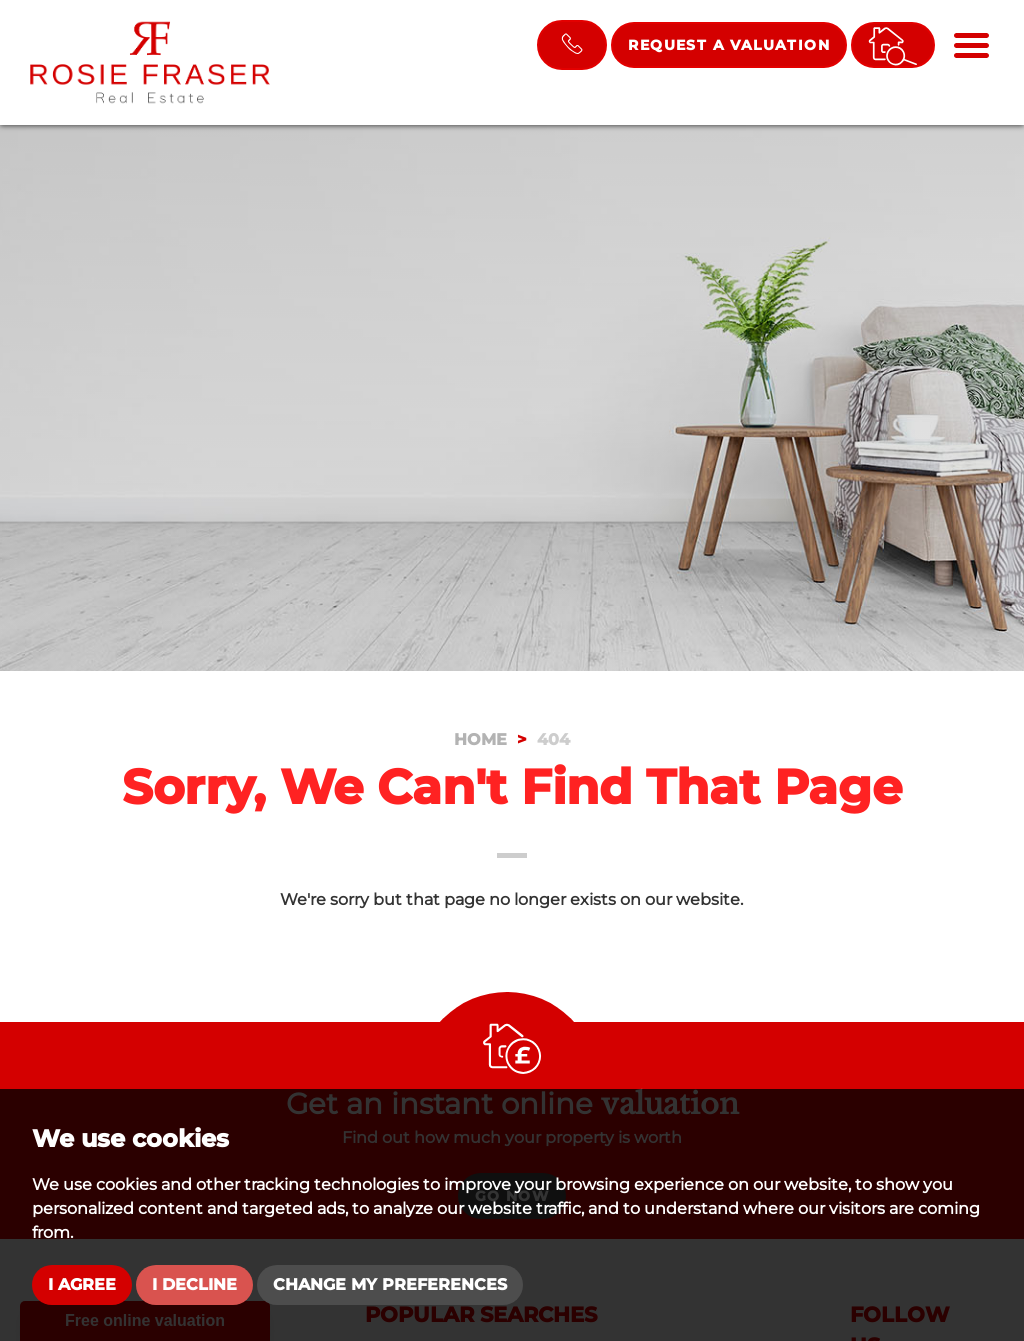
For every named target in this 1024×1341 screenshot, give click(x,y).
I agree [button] (82, 1284)
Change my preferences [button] (390, 1284)
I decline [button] (194, 1284)
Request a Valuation (729, 45)
